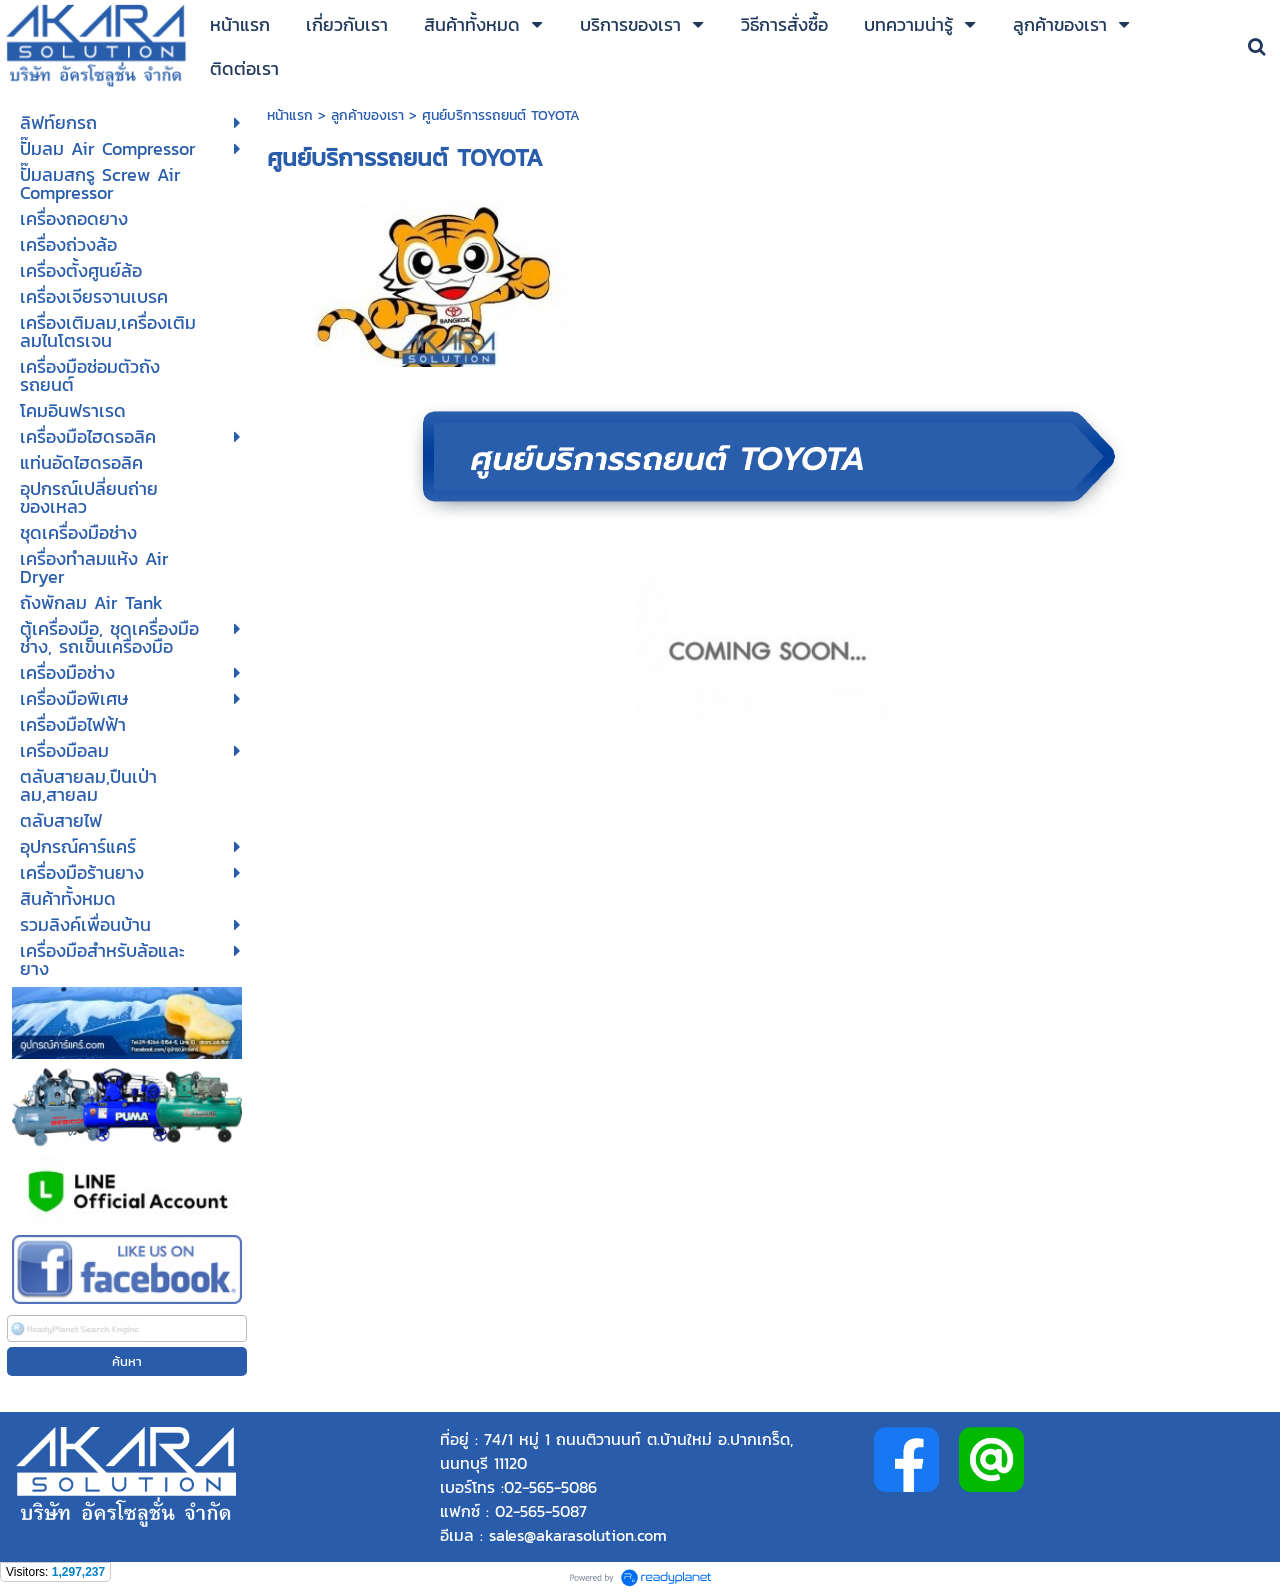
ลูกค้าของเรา (367, 115)
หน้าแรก (292, 115)
